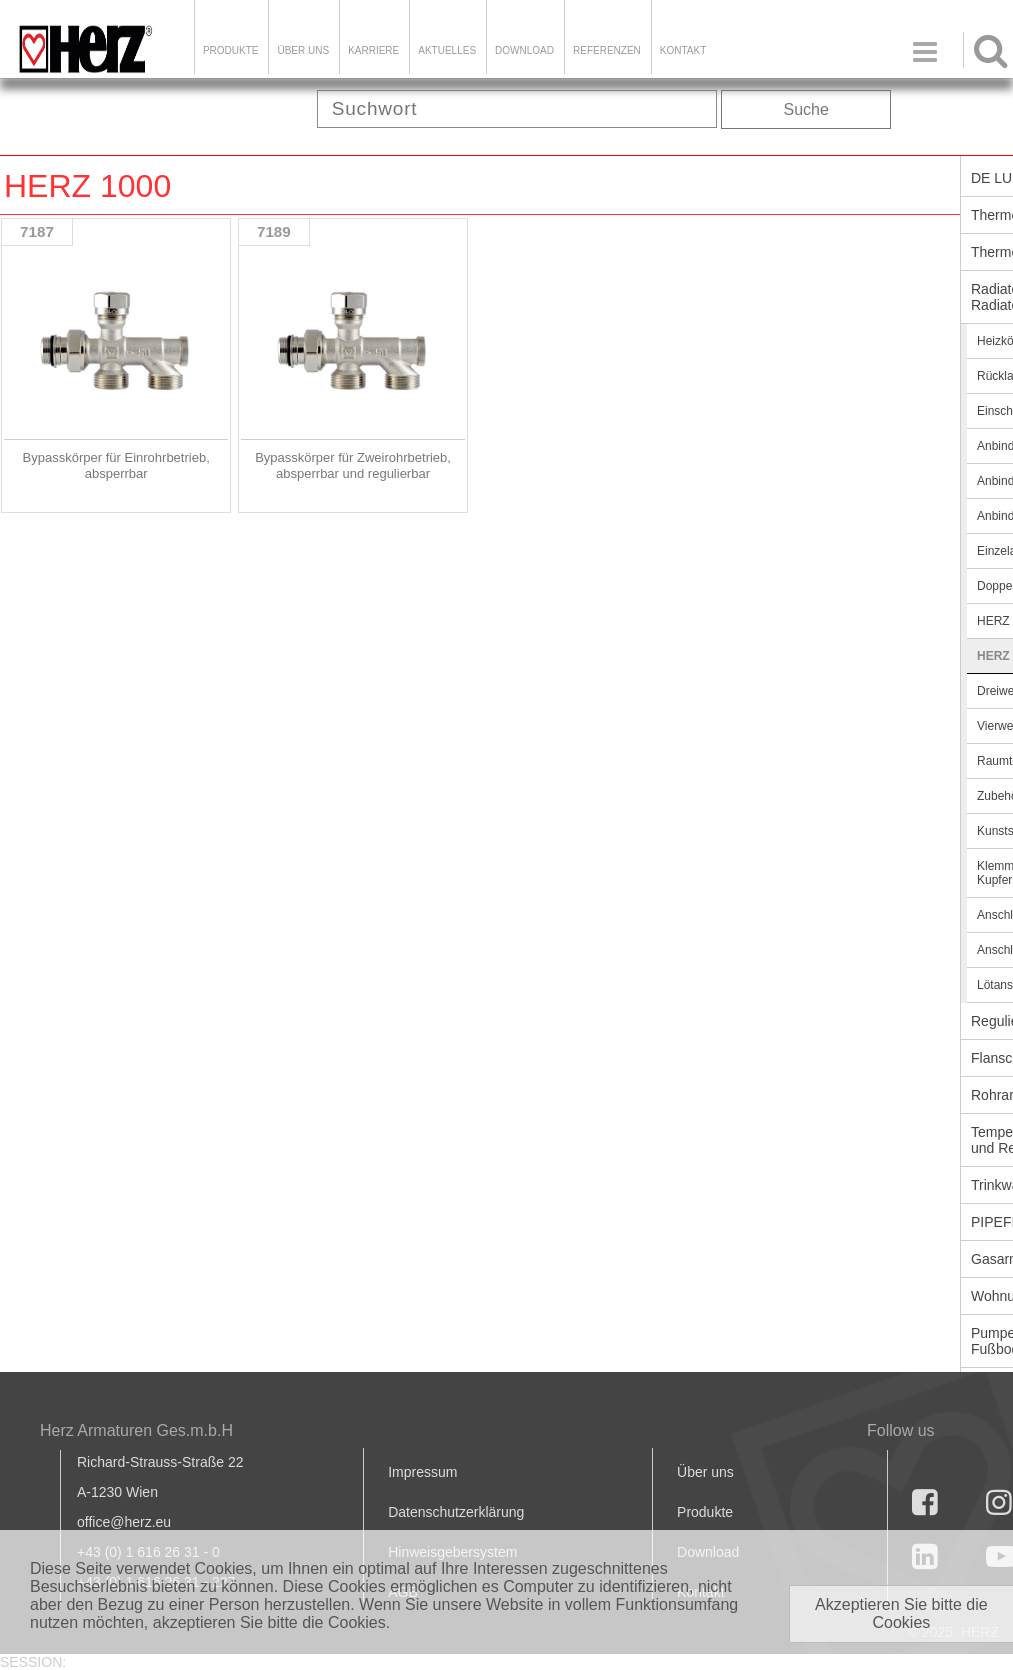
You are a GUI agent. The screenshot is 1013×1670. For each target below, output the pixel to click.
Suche (806, 109)
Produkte (231, 50)
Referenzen (607, 50)
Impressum (422, 1472)
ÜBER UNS (303, 50)
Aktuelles (447, 50)
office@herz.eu (124, 1522)
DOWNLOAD (524, 50)
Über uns (705, 1472)
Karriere (373, 50)
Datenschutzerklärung (456, 1512)
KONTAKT (683, 50)
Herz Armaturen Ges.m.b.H (136, 1430)
